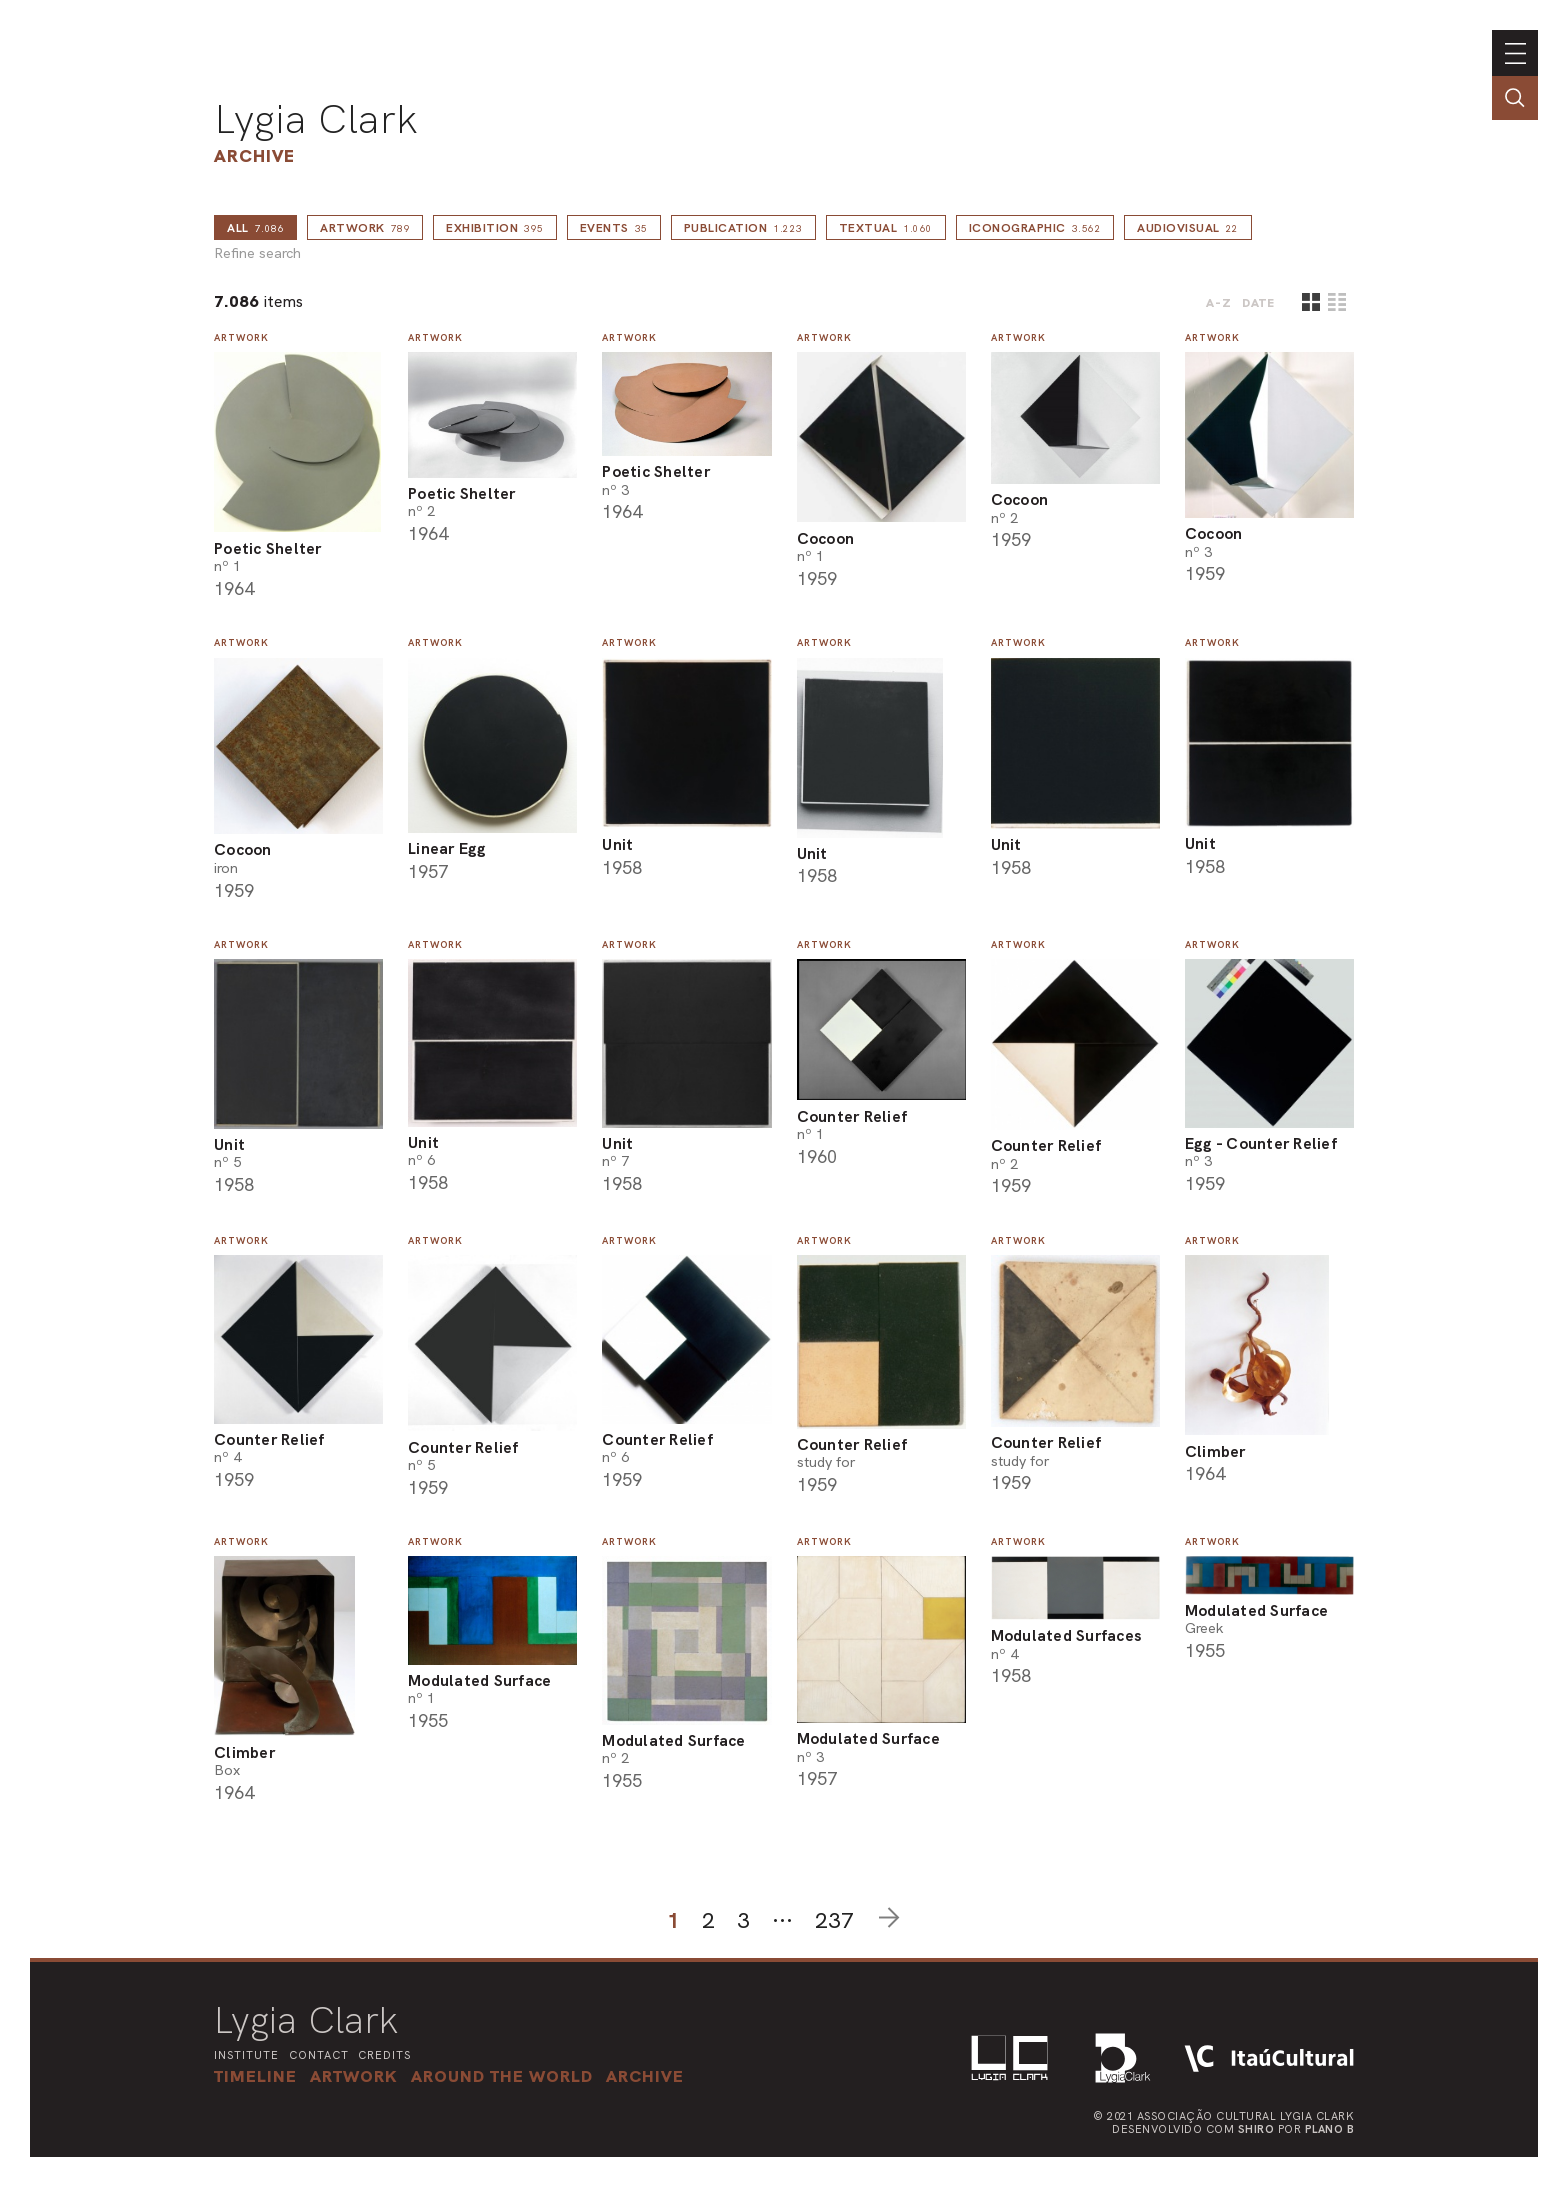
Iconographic (1035, 228)
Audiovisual (1188, 228)
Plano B (1330, 2129)
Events (614, 228)
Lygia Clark (316, 119)
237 (834, 1920)
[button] (502, 2076)
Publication (743, 228)
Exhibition (495, 228)
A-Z (1219, 303)
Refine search (257, 253)
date (1258, 303)
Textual (886, 228)
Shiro (1256, 2129)
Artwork (365, 228)
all (255, 228)
